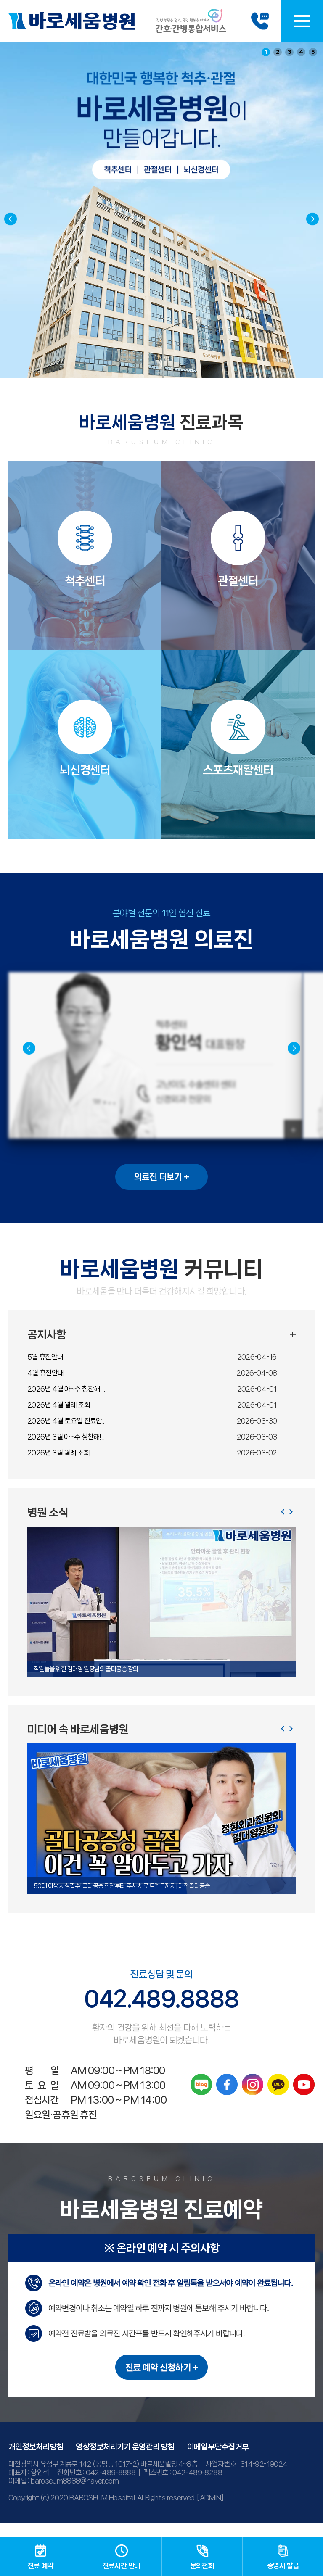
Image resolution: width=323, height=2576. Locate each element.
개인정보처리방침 (35, 2461)
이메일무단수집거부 (218, 2461)
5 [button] (313, 52)
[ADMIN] (210, 2511)
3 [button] (289, 52)
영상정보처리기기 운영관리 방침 (125, 2461)
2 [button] (278, 52)
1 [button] (266, 52)
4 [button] (301, 52)
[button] (312, 219)
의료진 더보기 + (161, 1191)
